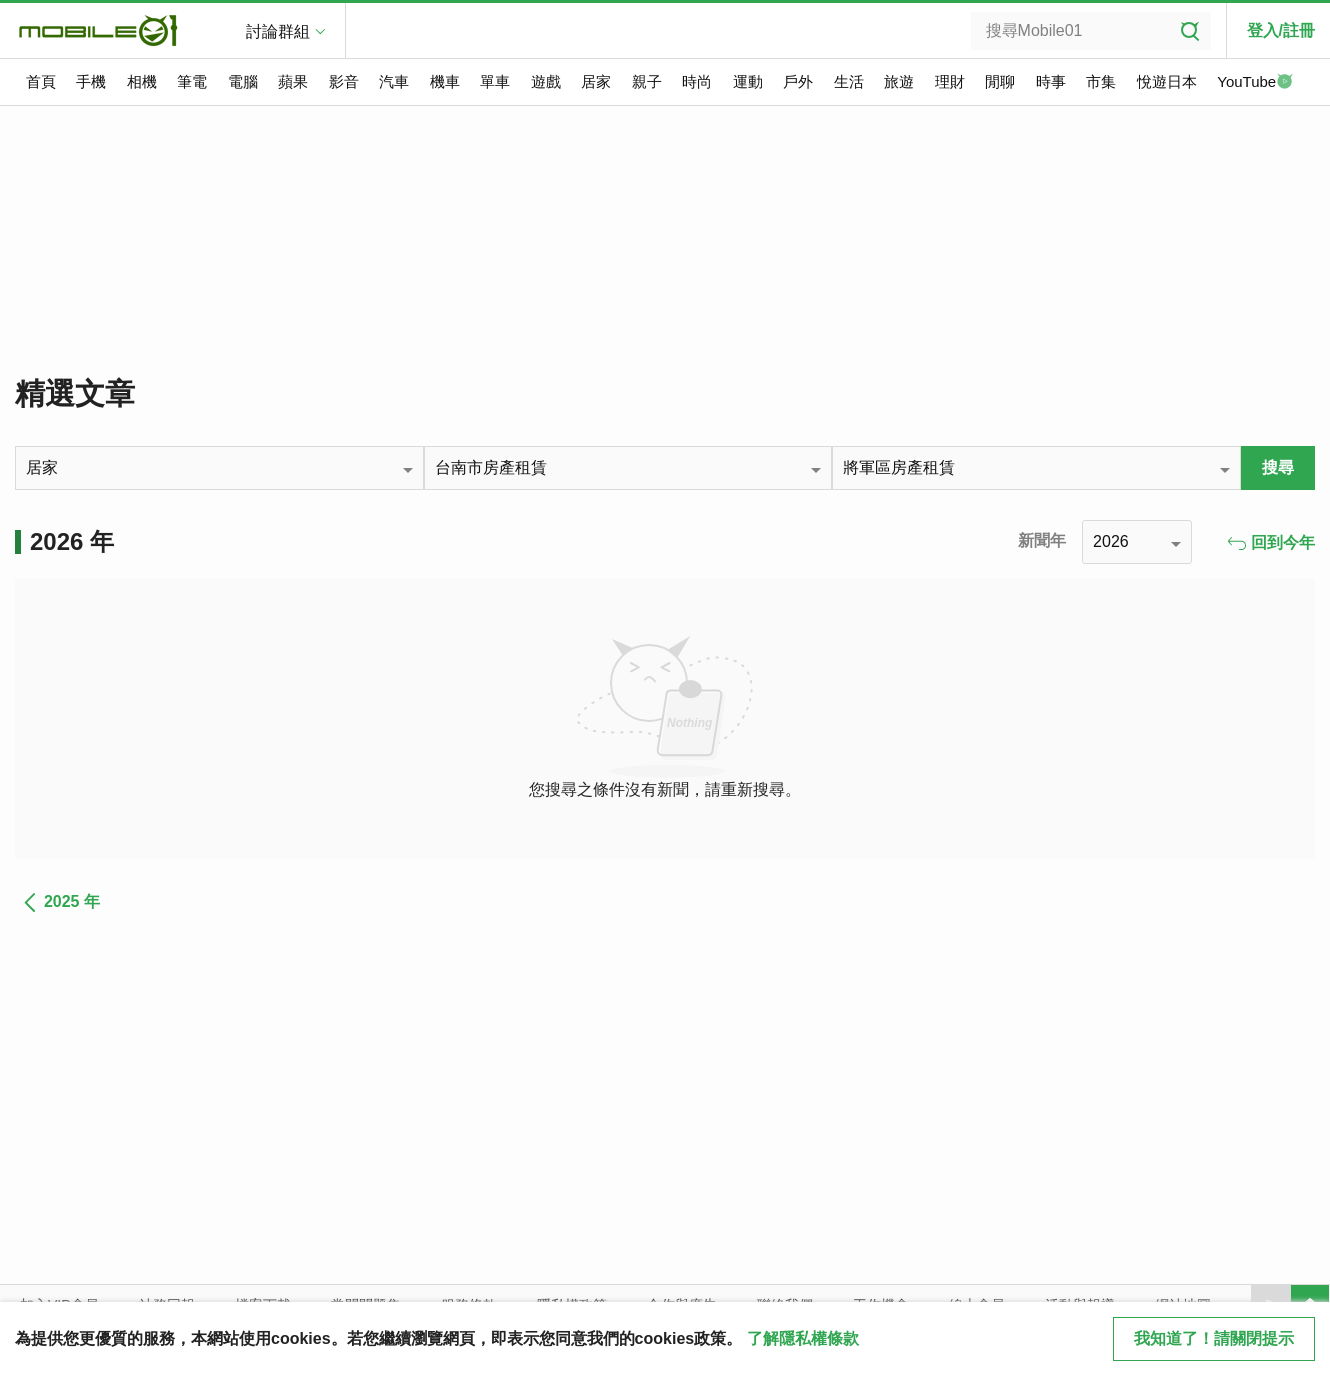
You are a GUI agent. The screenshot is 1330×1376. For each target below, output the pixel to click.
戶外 (798, 81)
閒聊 (1000, 81)
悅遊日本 (1167, 81)
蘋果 (293, 81)
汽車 (394, 81)
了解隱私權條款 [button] (803, 1338)
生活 (849, 81)
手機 (91, 81)
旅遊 (899, 81)
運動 (748, 81)
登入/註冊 (1281, 30)
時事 (1051, 81)
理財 (950, 81)
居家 (596, 81)
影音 (344, 81)
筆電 (192, 81)
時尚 (697, 81)
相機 (142, 81)
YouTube (1255, 83)
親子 (647, 81)
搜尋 (1278, 467)
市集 (1101, 81)
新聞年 (1042, 540)
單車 (495, 81)
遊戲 (546, 81)
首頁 (41, 81)
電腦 (243, 81)
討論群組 (278, 31)
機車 (445, 81)
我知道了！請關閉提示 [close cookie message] (1214, 1338)
